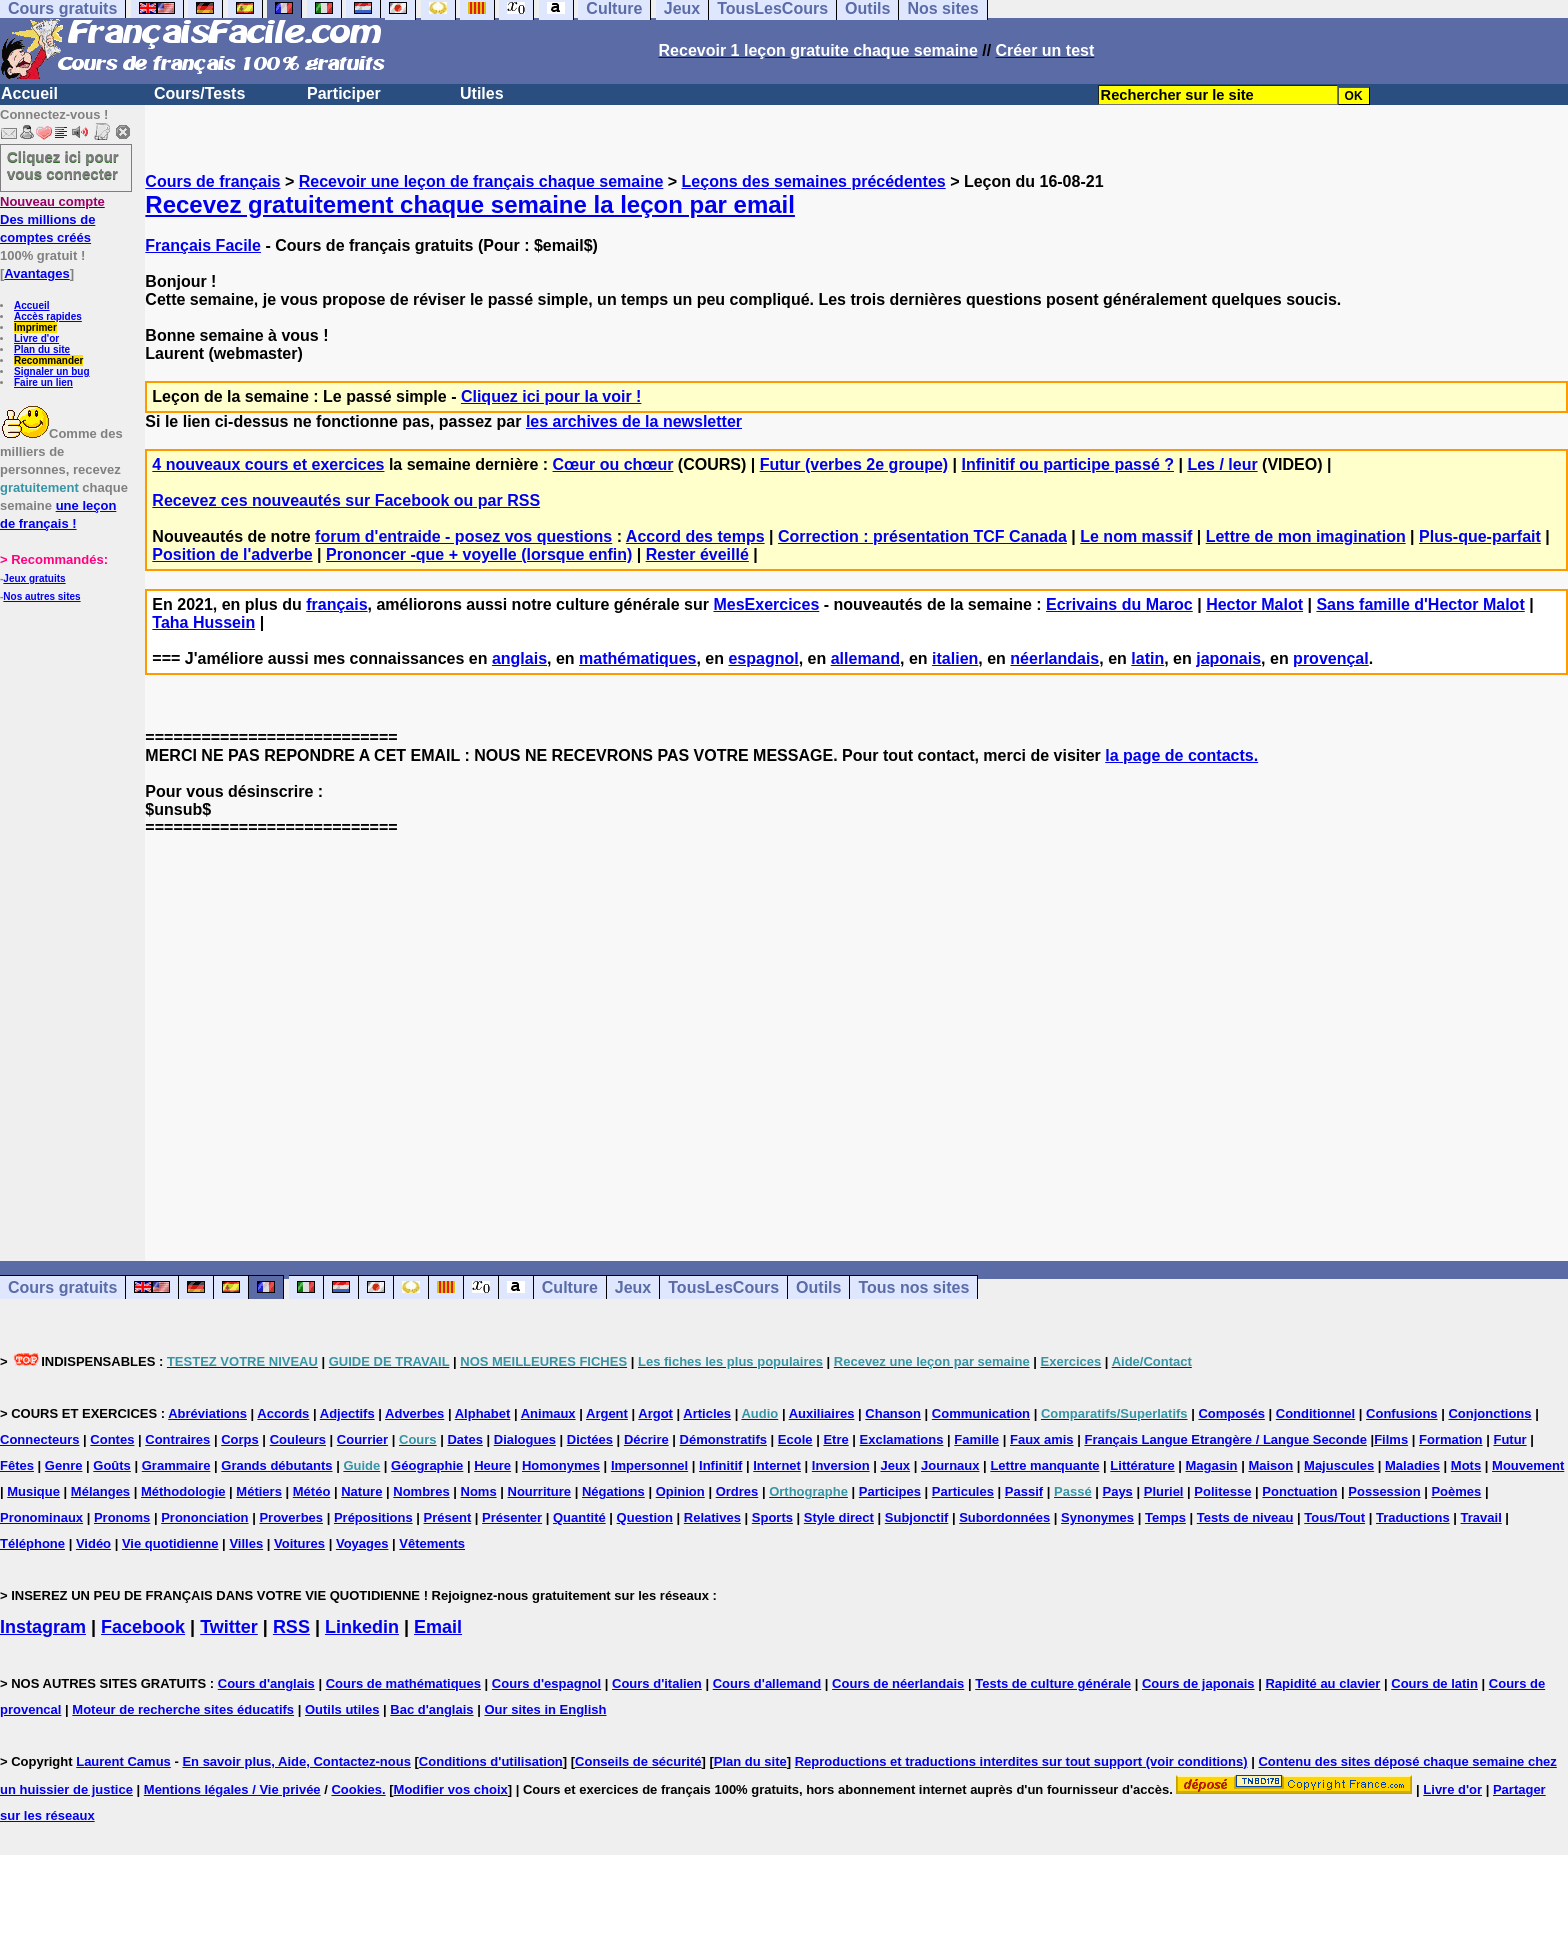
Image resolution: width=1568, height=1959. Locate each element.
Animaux (548, 1413)
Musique (33, 1491)
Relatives (712, 1517)
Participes (890, 1491)
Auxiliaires (822, 1413)
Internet (777, 1465)
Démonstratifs (723, 1439)
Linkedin (362, 1627)
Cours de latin (1434, 1683)
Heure (492, 1465)
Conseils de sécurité (638, 1761)
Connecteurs (39, 1439)
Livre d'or (36, 338)
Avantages (36, 273)
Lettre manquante (1044, 1465)
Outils (818, 1287)
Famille (976, 1439)
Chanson (893, 1413)
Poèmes (1456, 1491)
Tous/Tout (1334, 1517)
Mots (1466, 1465)
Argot (655, 1413)
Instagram (43, 1627)
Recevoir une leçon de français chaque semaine (481, 181)
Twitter (229, 1627)
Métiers (259, 1491)
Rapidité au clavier (1322, 1683)
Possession (1384, 1491)
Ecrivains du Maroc (1119, 604)
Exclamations (902, 1439)
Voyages (362, 1543)
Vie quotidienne (170, 1543)
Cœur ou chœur (613, 464)
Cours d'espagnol (546, 1683)
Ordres (737, 1491)
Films (1391, 1439)
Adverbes (414, 1413)
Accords (283, 1413)
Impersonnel (649, 1465)
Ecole (795, 1439)
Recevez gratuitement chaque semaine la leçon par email (470, 204)
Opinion (680, 1491)
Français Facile (203, 245)
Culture (570, 1287)
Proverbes (291, 1517)
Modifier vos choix (451, 1789)
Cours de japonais (1198, 1683)
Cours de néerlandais (898, 1683)
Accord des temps (695, 536)
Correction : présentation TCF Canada (922, 536)
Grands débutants (276, 1465)
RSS (291, 1627)
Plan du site (42, 349)
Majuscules (1339, 1465)
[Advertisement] (857, 1031)
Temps (1165, 1517)
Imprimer (35, 327)
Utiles (482, 93)
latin (1147, 658)
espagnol (763, 658)
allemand (865, 658)
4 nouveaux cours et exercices (268, 464)
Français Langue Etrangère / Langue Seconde (1225, 1439)
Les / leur (1222, 464)
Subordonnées (1004, 1517)
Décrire (646, 1439)
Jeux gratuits (34, 578)
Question (645, 1517)
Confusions (1402, 1413)
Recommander (48, 360)
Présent (448, 1517)
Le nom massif (1136, 536)
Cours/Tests (199, 93)
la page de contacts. (1181, 755)
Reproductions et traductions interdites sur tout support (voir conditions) (1021, 1761)
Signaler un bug (52, 371)
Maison (1270, 1465)
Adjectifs (347, 1413)
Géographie (427, 1465)
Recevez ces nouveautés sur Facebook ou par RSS (346, 500)
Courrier (362, 1439)
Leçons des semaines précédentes (814, 181)
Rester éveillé (697, 554)
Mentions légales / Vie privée (232, 1789)
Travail (1481, 1517)
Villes (246, 1543)
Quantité (579, 1517)
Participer (344, 93)
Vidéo (93, 1543)
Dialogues (525, 1439)
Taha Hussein (203, 622)
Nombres (421, 1491)
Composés (1231, 1413)
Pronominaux (41, 1517)
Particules (963, 1491)
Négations (613, 1491)
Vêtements (432, 1543)
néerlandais (1054, 658)
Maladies (1412, 1465)
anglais (519, 658)
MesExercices (766, 604)
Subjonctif (917, 1517)
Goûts (112, 1465)
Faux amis (1042, 1439)
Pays (1117, 1491)
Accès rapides (48, 316)
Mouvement (1528, 1465)
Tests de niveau (1245, 1517)
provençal (1331, 658)
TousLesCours (723, 1287)
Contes (112, 1439)
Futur (1509, 1439)
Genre (64, 1465)
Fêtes (17, 1465)
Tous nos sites (913, 1287)
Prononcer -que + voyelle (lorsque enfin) (479, 554)
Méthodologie (183, 1491)
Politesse (1222, 1491)
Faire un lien (43, 382)
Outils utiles (342, 1709)
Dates (464, 1439)
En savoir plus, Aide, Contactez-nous (296, 1761)
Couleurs (298, 1439)
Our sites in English (545, 1709)
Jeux (633, 1287)
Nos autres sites (41, 596)
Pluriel (1164, 1491)
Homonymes (561, 1465)
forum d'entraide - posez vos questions (463, 536)
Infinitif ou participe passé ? (1068, 464)
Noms (479, 1491)
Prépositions (373, 1517)
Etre (835, 1439)
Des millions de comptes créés (52, 219)
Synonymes (1097, 1517)
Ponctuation (1299, 1491)
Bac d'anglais (431, 1709)
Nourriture (540, 1491)
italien (955, 658)
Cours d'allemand (767, 1683)
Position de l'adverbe (232, 554)
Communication (981, 1413)
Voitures (299, 1543)
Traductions (1413, 1517)
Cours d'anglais (266, 1683)
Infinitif (720, 1465)
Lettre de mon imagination (1306, 536)
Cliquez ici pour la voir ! (551, 396)
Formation (1451, 1439)
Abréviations (207, 1413)
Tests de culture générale (1053, 1683)
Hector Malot (1254, 604)
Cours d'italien (657, 1683)
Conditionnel (1315, 1413)
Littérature (1142, 1465)
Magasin (1212, 1465)
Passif (1024, 1491)
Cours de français (212, 181)
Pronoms (122, 1517)
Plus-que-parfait (1480, 536)
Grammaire (176, 1465)
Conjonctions (1489, 1413)
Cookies (356, 1789)
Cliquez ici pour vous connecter (63, 165)
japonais (1228, 658)
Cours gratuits (62, 1287)
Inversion (841, 1465)
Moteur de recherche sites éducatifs (183, 1709)
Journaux (950, 1465)
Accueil (29, 93)
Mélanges (100, 1491)
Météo (312, 1491)
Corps (240, 1439)
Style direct (839, 1517)
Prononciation (204, 1517)
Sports (772, 1517)
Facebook (143, 1627)
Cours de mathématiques (403, 1683)
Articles (707, 1413)
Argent (607, 1413)
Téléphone (32, 1543)
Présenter (512, 1517)
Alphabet (483, 1413)
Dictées (590, 1439)
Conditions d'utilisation (491, 1761)
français (336, 604)
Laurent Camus (123, 1761)
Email (438, 1627)
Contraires (177, 1439)
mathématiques (637, 658)
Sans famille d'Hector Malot (1420, 604)
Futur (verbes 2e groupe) (854, 464)
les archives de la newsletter (634, 421)
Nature (361, 1491)
